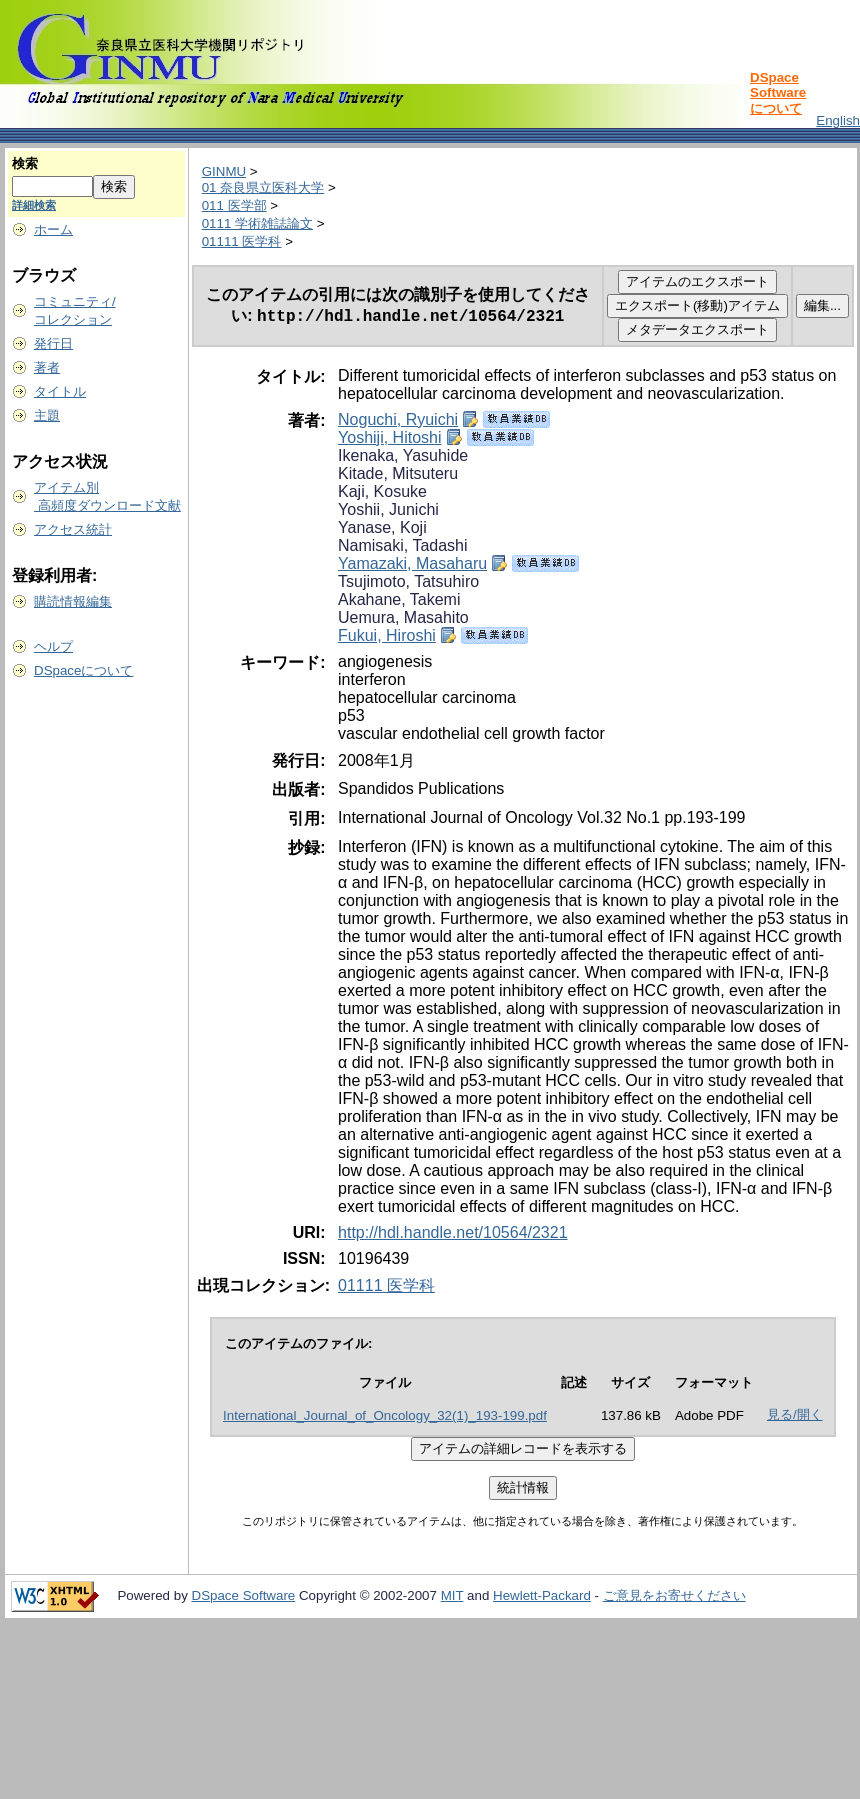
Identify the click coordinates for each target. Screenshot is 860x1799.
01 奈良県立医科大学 (263, 187)
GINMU (224, 171)
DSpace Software (244, 1595)
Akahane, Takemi (399, 599)
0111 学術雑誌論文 (257, 223)
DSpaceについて (83, 670)
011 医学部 (234, 205)
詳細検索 (34, 205)
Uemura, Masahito (403, 617)
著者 (47, 367)
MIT (452, 1595)
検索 (25, 163)
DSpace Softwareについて (778, 93)
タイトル (60, 391)
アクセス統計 (73, 529)
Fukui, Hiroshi (387, 635)
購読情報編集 (73, 601)
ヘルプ (53, 646)
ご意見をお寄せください (674, 1595)
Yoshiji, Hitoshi (389, 437)
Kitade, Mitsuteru (398, 473)
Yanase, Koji (382, 527)
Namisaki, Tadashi (403, 545)
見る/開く (795, 1414)
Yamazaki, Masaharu (412, 563)
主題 (47, 415)
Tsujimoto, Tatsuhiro (408, 581)
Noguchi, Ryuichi (398, 419)
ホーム (53, 229)
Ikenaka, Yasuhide (403, 455)
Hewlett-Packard (542, 1595)
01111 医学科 (242, 241)
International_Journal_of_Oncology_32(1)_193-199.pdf (385, 1415)
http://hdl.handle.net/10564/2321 (453, 1232)
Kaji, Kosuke (382, 491)
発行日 (53, 343)
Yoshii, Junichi (388, 509)
